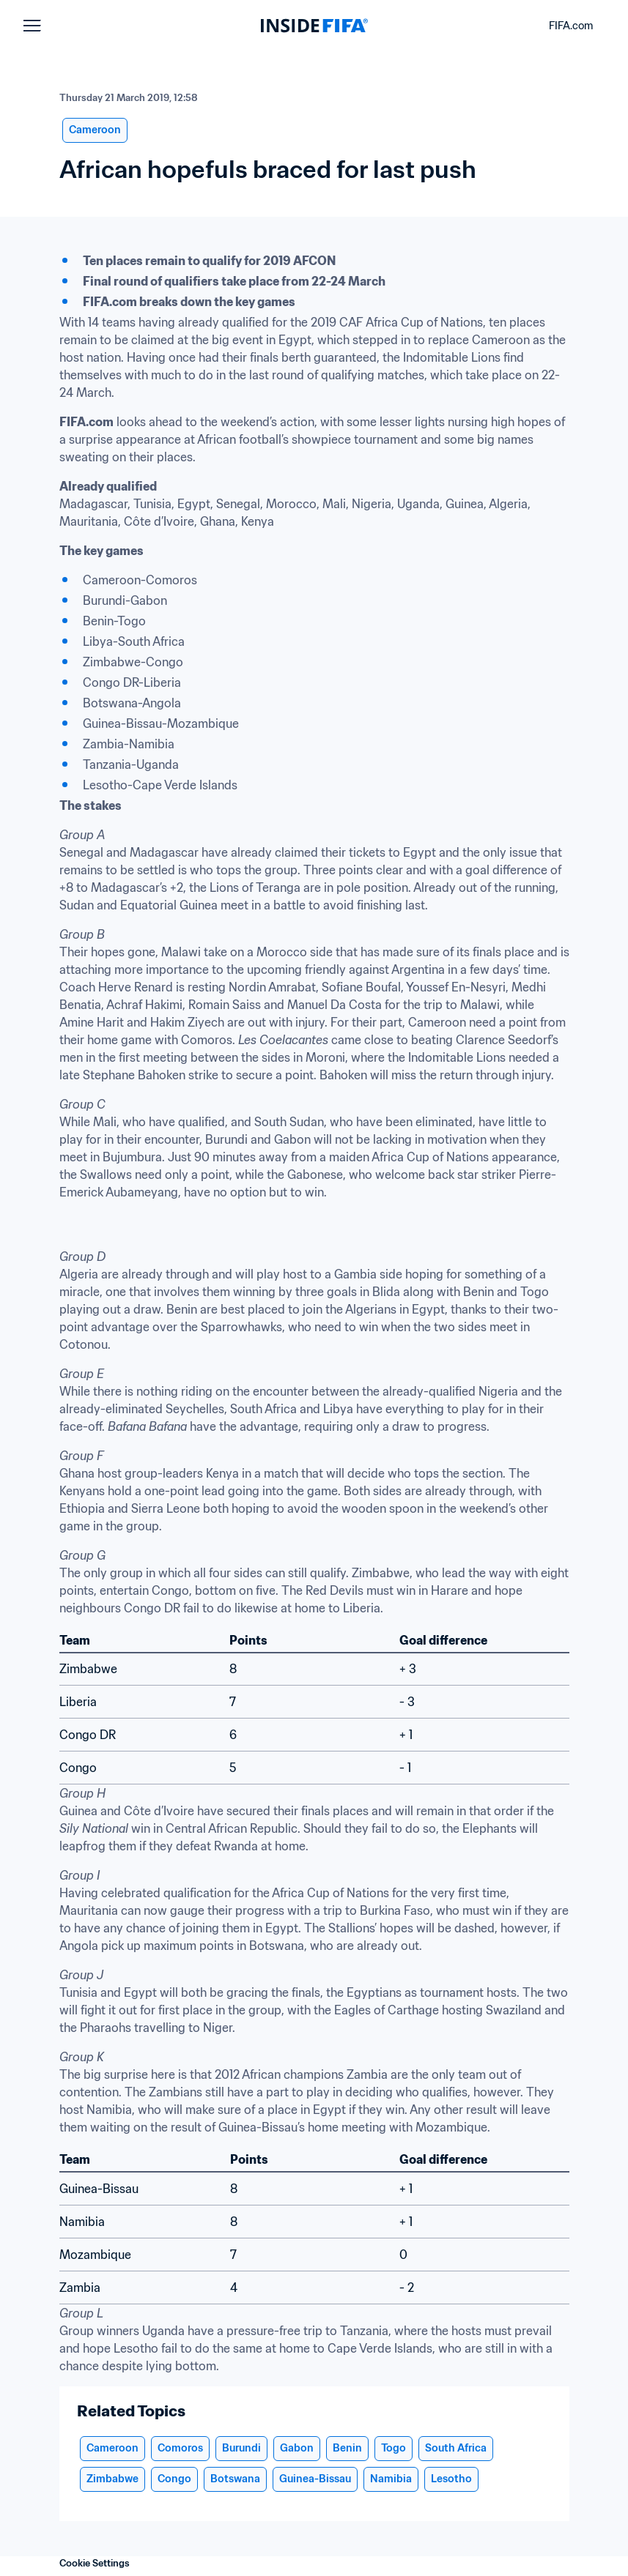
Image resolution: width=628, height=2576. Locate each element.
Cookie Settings (94, 2563)
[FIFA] (314, 25)
